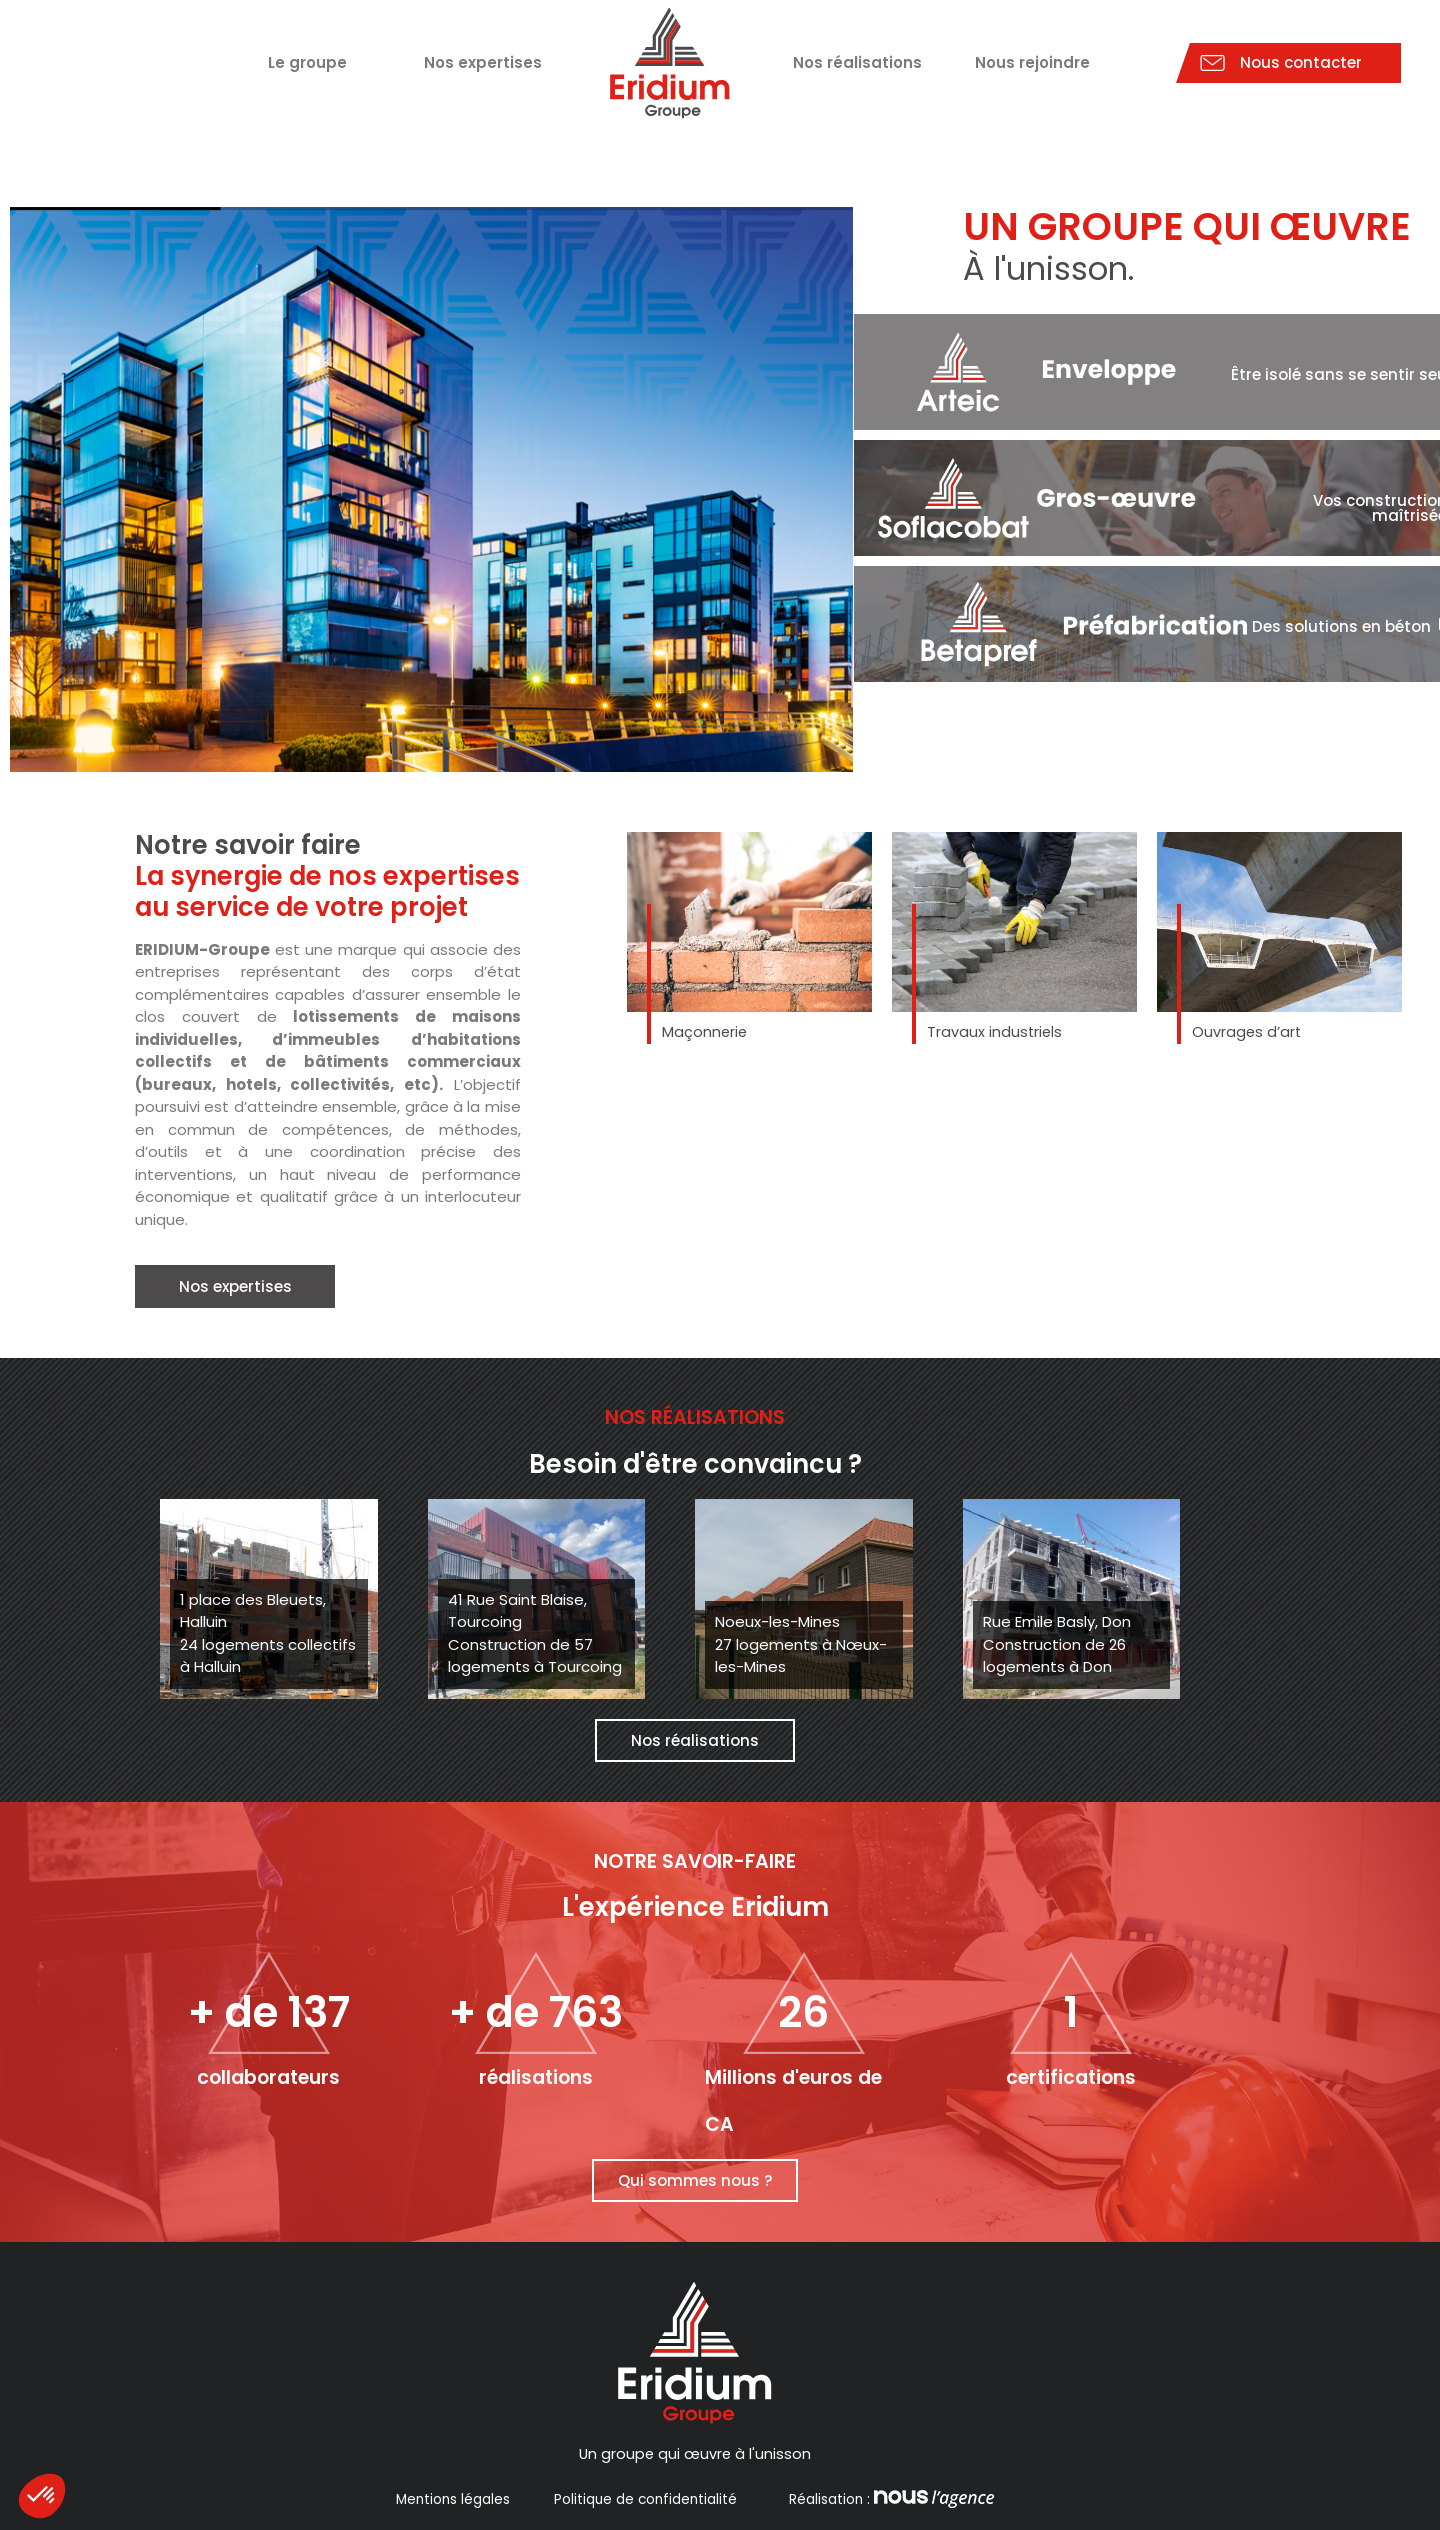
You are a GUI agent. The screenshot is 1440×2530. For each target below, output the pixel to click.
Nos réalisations (857, 62)
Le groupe (307, 62)
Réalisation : (889, 2499)
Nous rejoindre (1032, 62)
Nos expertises (483, 62)
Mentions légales (453, 2499)
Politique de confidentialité (645, 2499)
